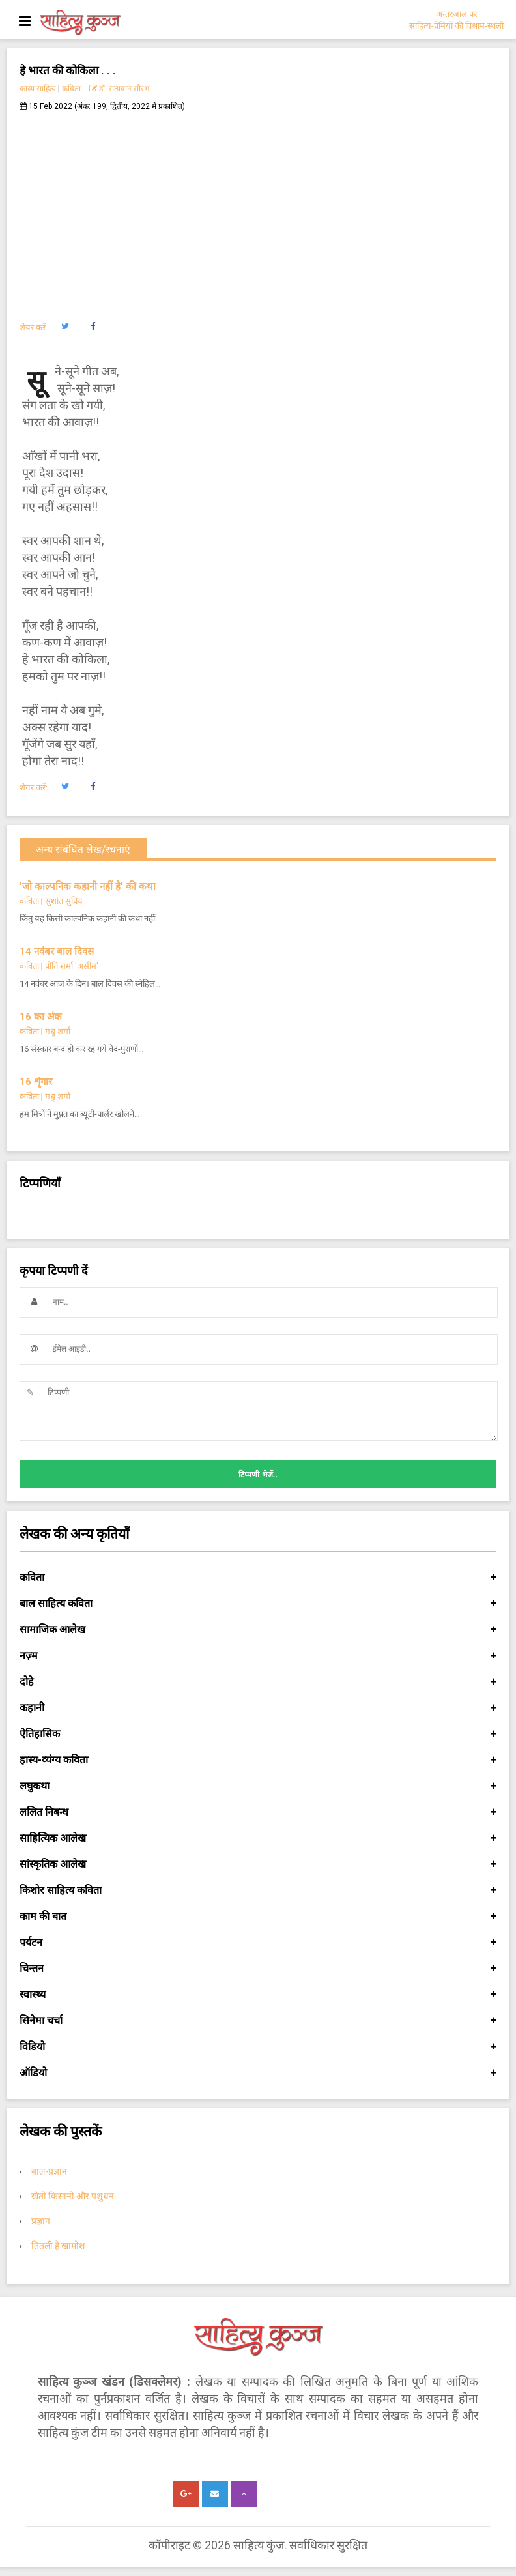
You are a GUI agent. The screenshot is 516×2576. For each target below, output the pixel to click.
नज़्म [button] (258, 1656)
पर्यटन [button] (258, 1943)
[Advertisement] (258, 209)
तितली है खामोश (58, 2245)
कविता (71, 88)
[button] (65, 326)
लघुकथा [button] (258, 1786)
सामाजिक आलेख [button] (258, 1630)
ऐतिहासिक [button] (258, 1734)
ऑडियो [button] (258, 2073)
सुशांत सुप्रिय (64, 901)
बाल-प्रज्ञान (49, 2171)
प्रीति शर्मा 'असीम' (71, 966)
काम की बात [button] (258, 1916)
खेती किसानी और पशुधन (72, 2196)
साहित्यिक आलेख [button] (258, 1838)
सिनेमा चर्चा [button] (258, 2021)
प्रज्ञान (40, 2221)
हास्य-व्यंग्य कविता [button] (258, 1760)
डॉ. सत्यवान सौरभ (119, 88)
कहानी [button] (258, 1708)
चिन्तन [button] (258, 1969)
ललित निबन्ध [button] (258, 1812)
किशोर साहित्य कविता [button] (258, 1890)
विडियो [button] (258, 2047)
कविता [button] (258, 1578)
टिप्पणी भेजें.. (257, 1474)
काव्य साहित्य (38, 88)
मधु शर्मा (57, 1031)
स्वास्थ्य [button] (258, 1995)
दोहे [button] (258, 1682)
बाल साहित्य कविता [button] (258, 1604)
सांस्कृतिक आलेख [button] (258, 1864)
